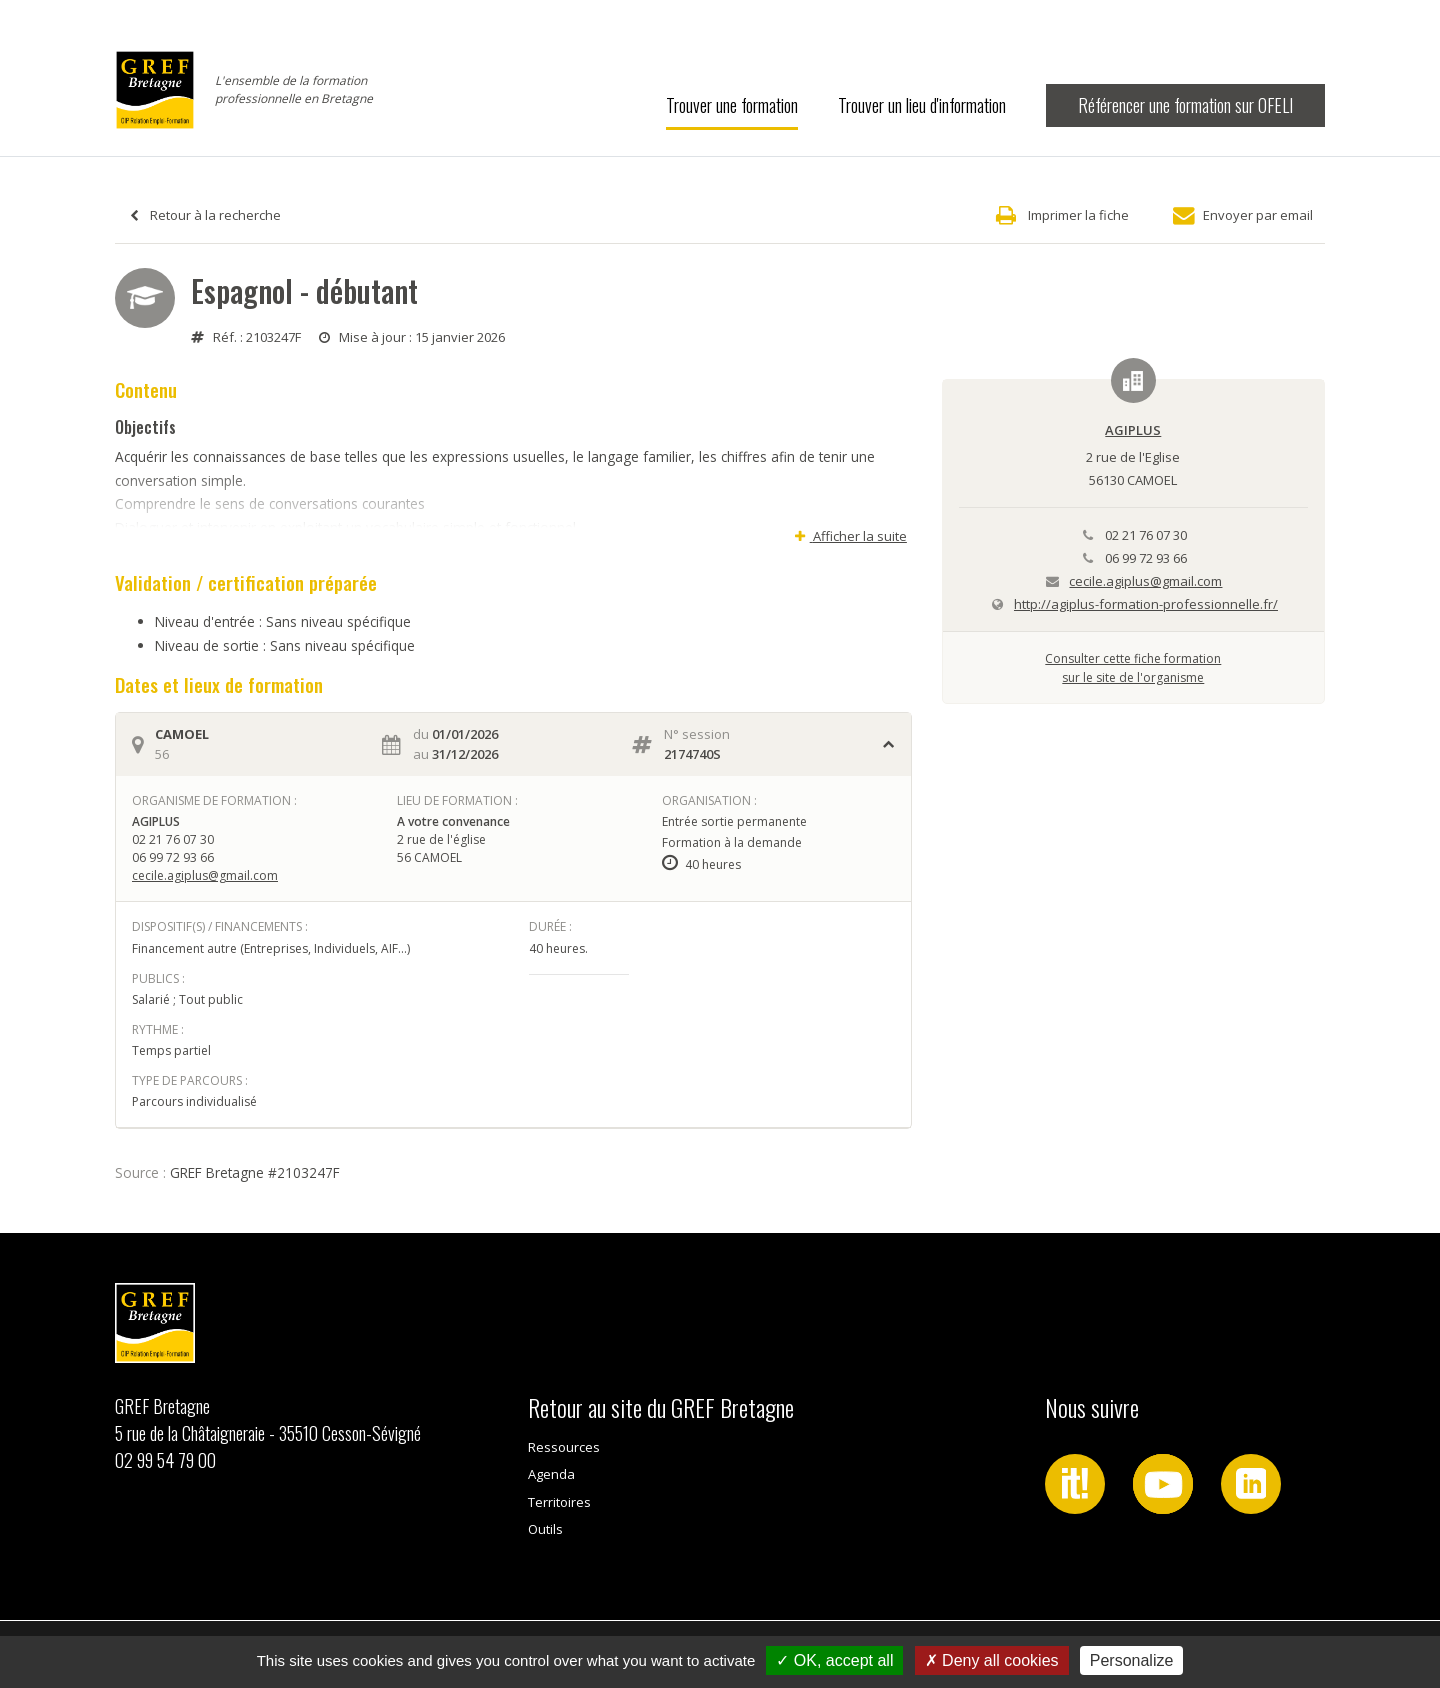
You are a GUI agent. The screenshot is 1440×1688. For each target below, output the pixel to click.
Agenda (551, 1474)
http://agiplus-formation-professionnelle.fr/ (1146, 604)
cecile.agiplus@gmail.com (205, 875)
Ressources (564, 1447)
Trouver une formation (732, 105)
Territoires (559, 1502)
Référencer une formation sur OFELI (1185, 105)
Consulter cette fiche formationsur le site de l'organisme (1133, 667)
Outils (545, 1529)
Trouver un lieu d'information (922, 105)
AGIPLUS (1133, 430)
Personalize (1132, 1660)
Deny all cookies (992, 1660)
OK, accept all (834, 1660)
